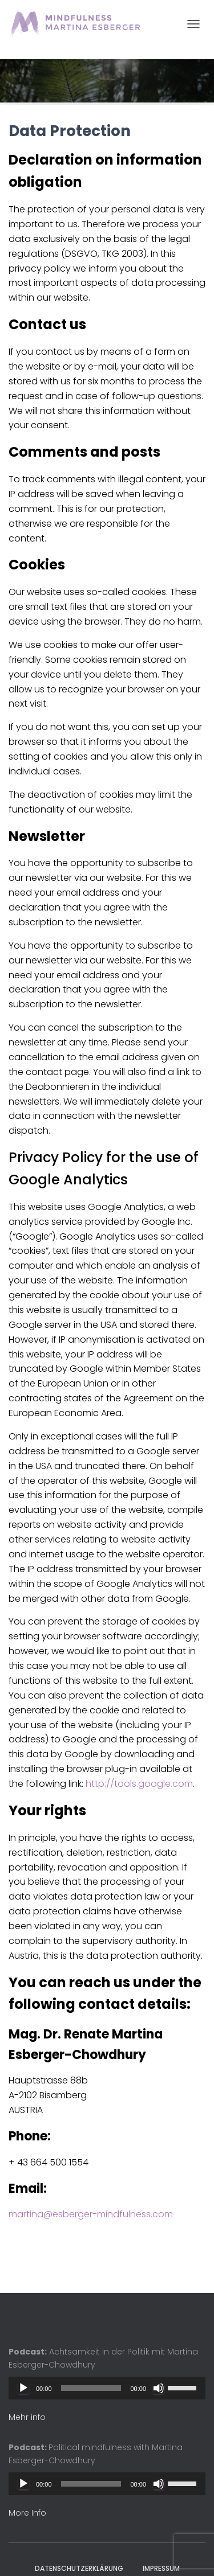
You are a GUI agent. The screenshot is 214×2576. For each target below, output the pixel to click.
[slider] (91, 2388)
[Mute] (158, 2388)
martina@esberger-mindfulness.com (91, 2214)
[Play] (23, 2388)
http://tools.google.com (139, 1783)
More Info (27, 2512)
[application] (107, 2388)
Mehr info (27, 2417)
